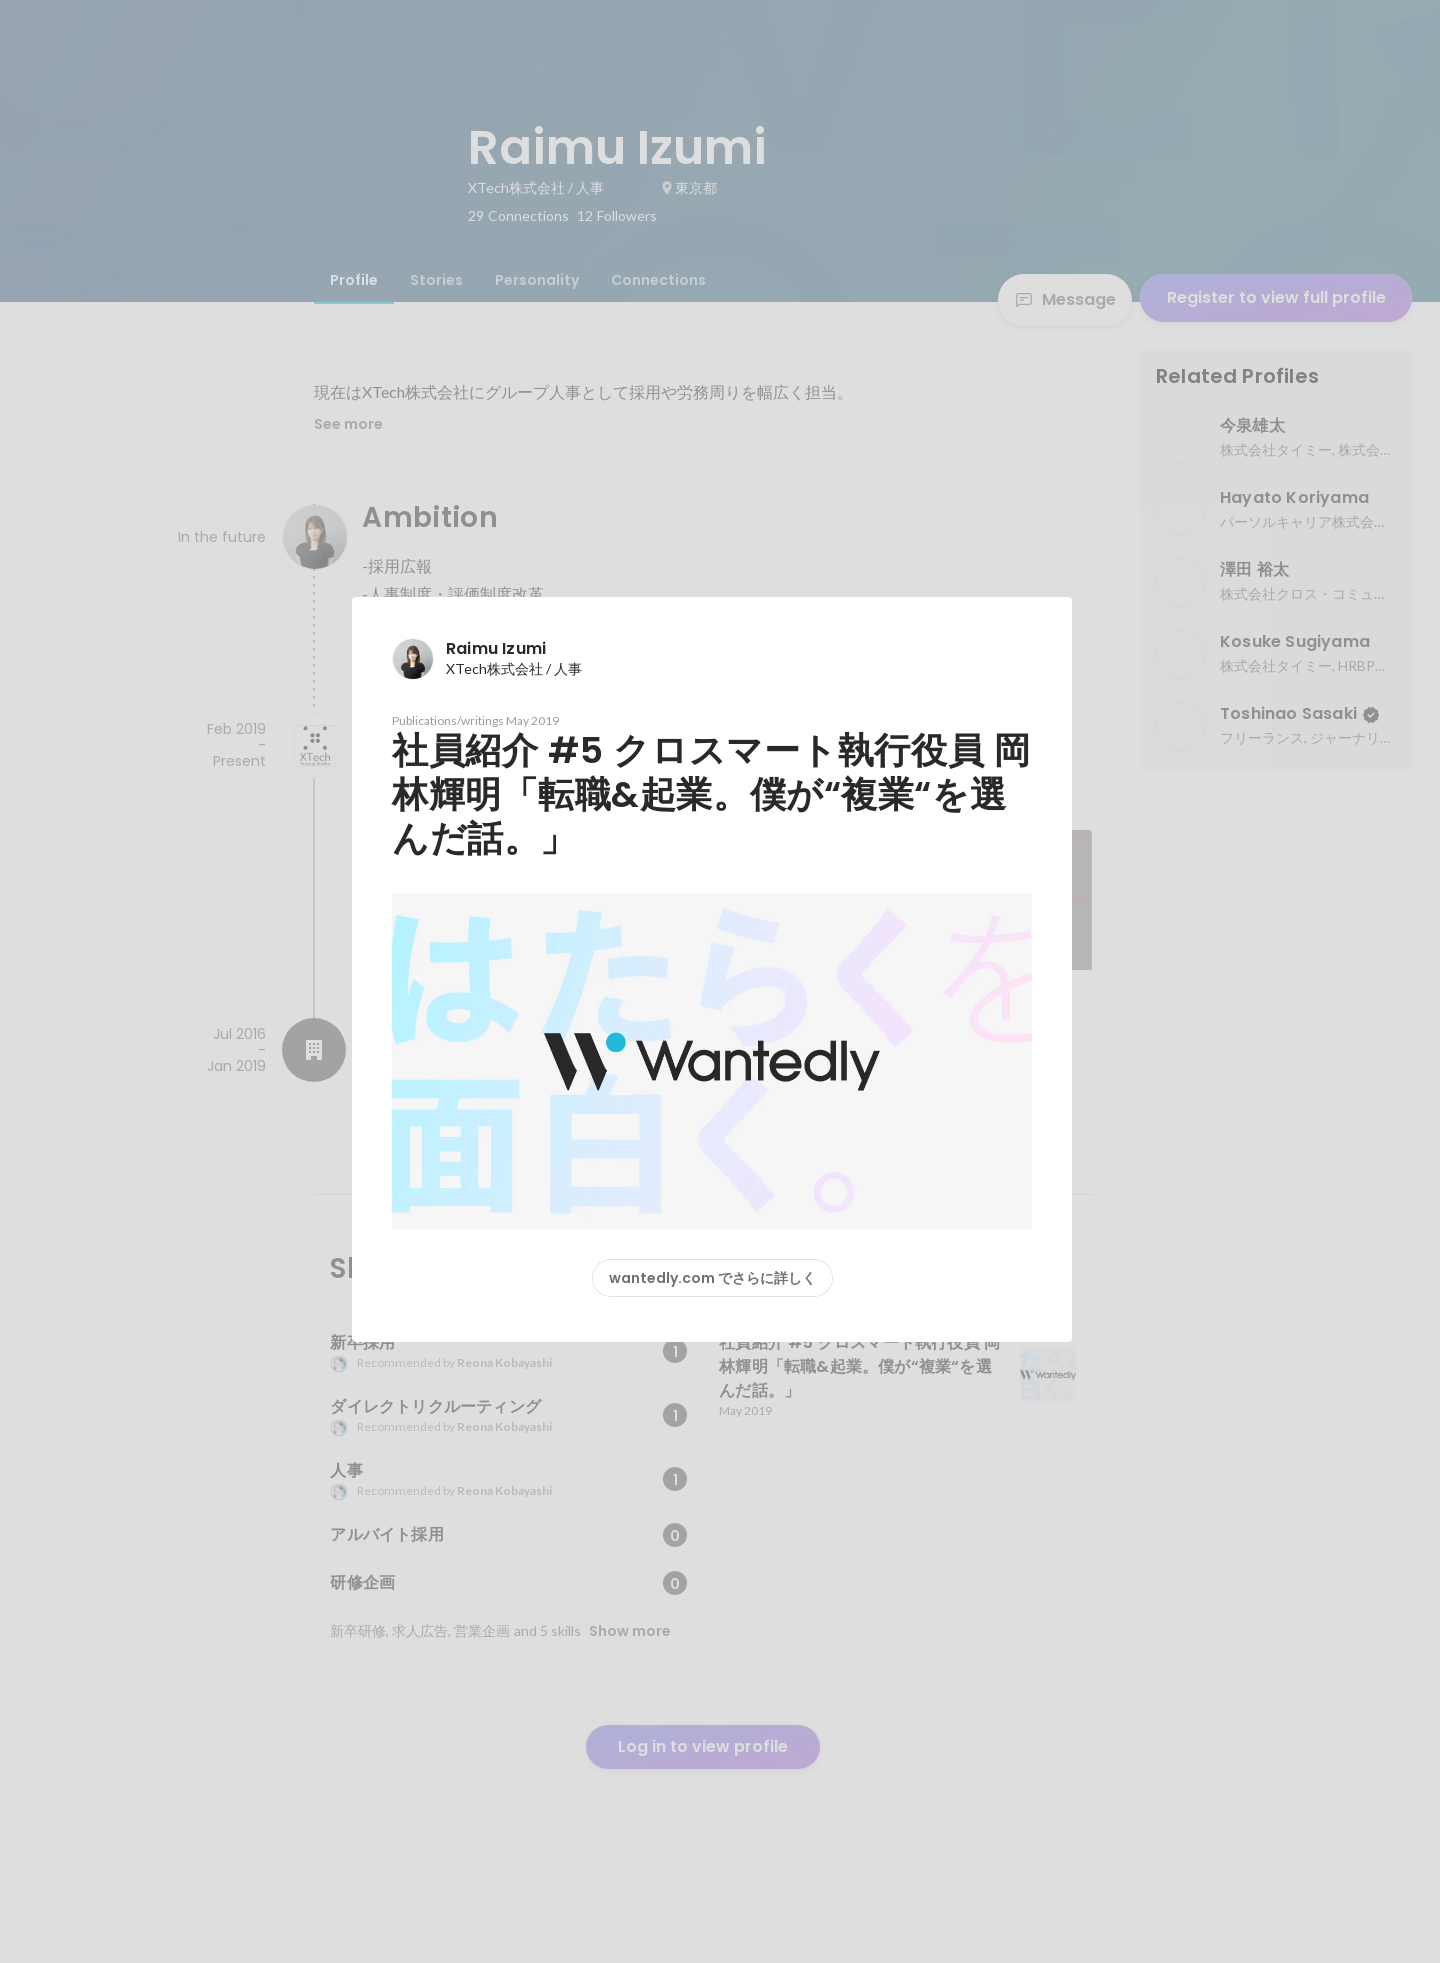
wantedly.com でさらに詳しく (712, 1278)
